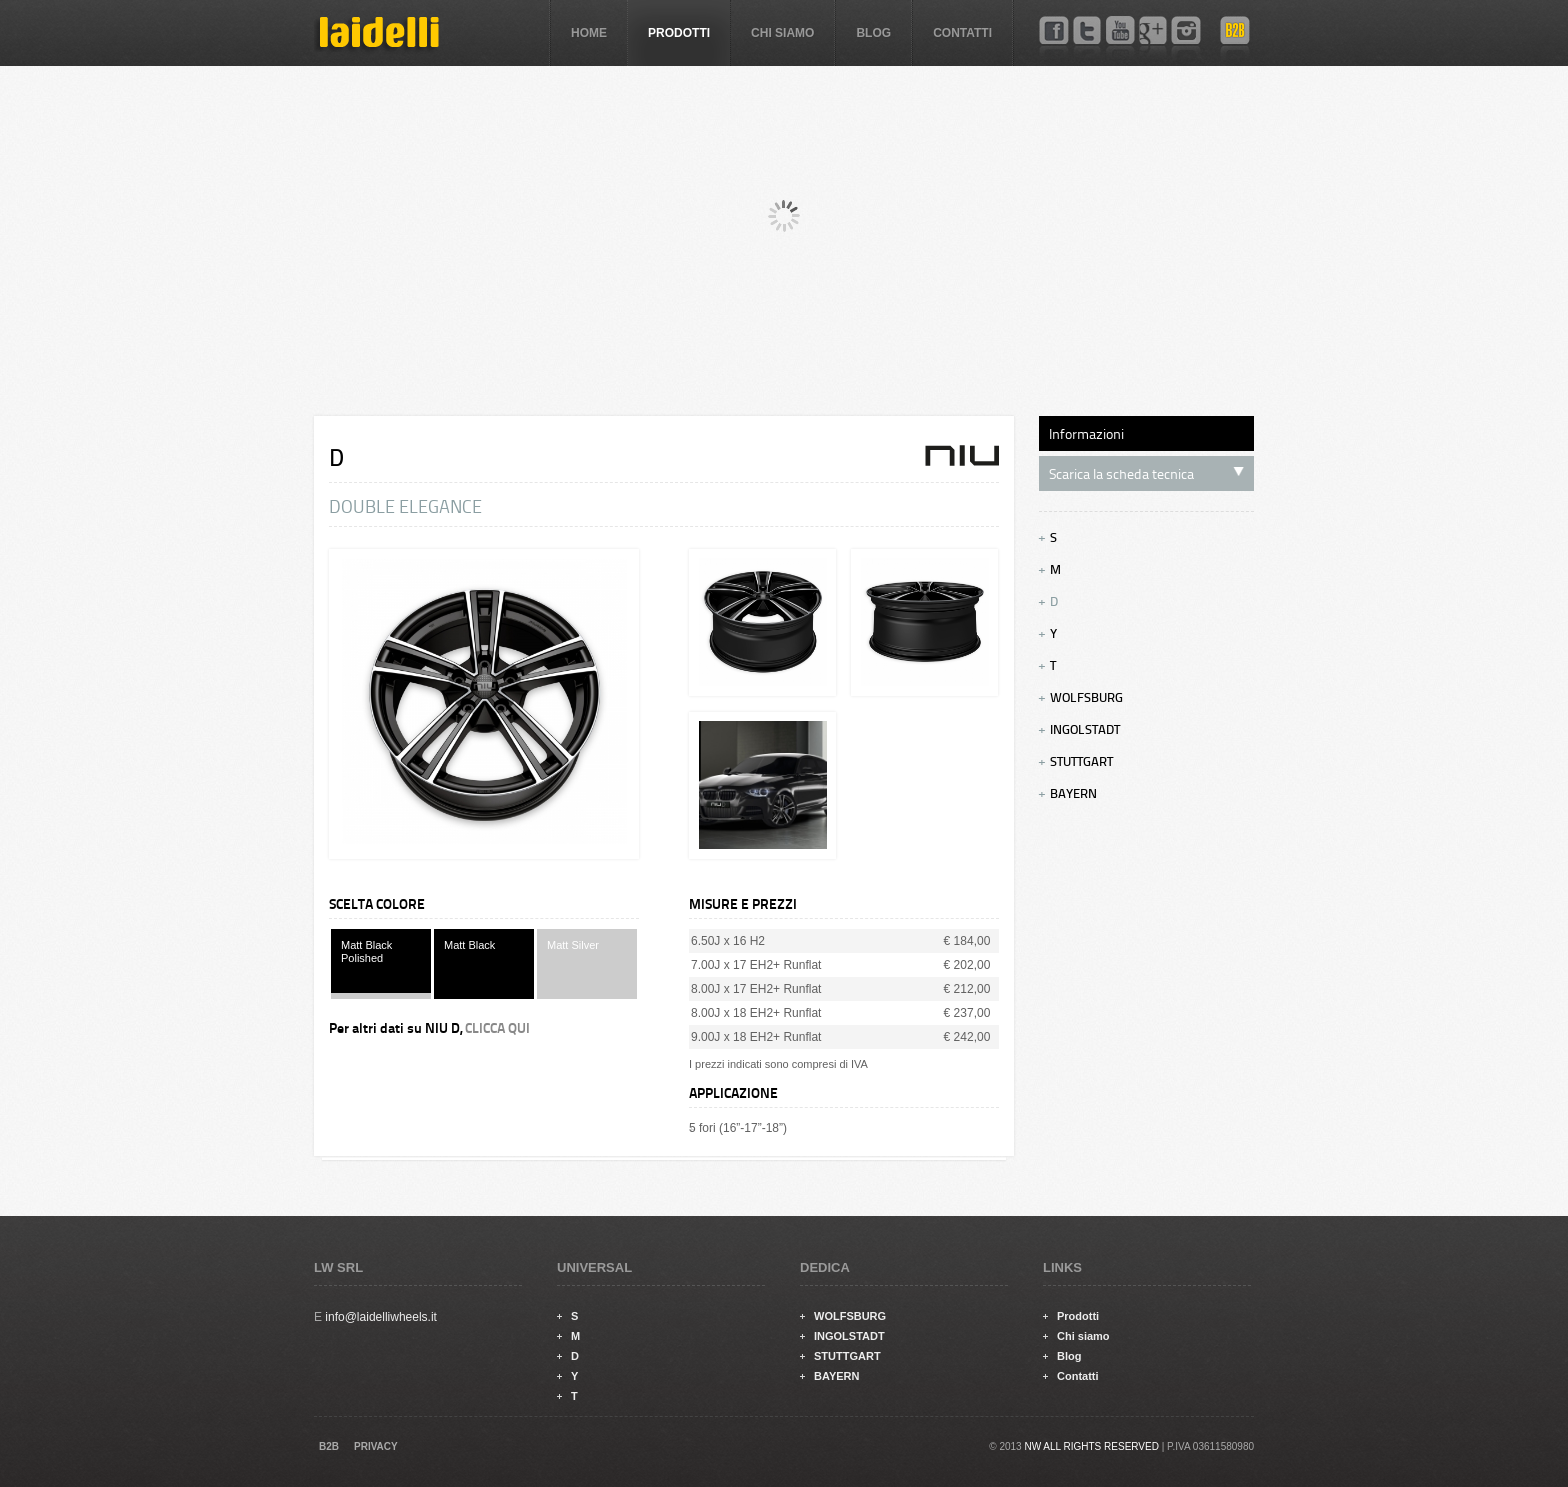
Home (589, 33)
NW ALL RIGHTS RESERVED (1091, 1446)
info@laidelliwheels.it (381, 1317)
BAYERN (1068, 794)
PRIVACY (376, 1446)
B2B (329, 1446)
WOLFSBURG (1081, 698)
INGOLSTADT (1079, 730)
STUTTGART (1076, 762)
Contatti (962, 33)
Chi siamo (782, 33)
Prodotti (679, 33)
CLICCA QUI (497, 1028)
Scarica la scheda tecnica (1146, 474)
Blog (873, 33)
